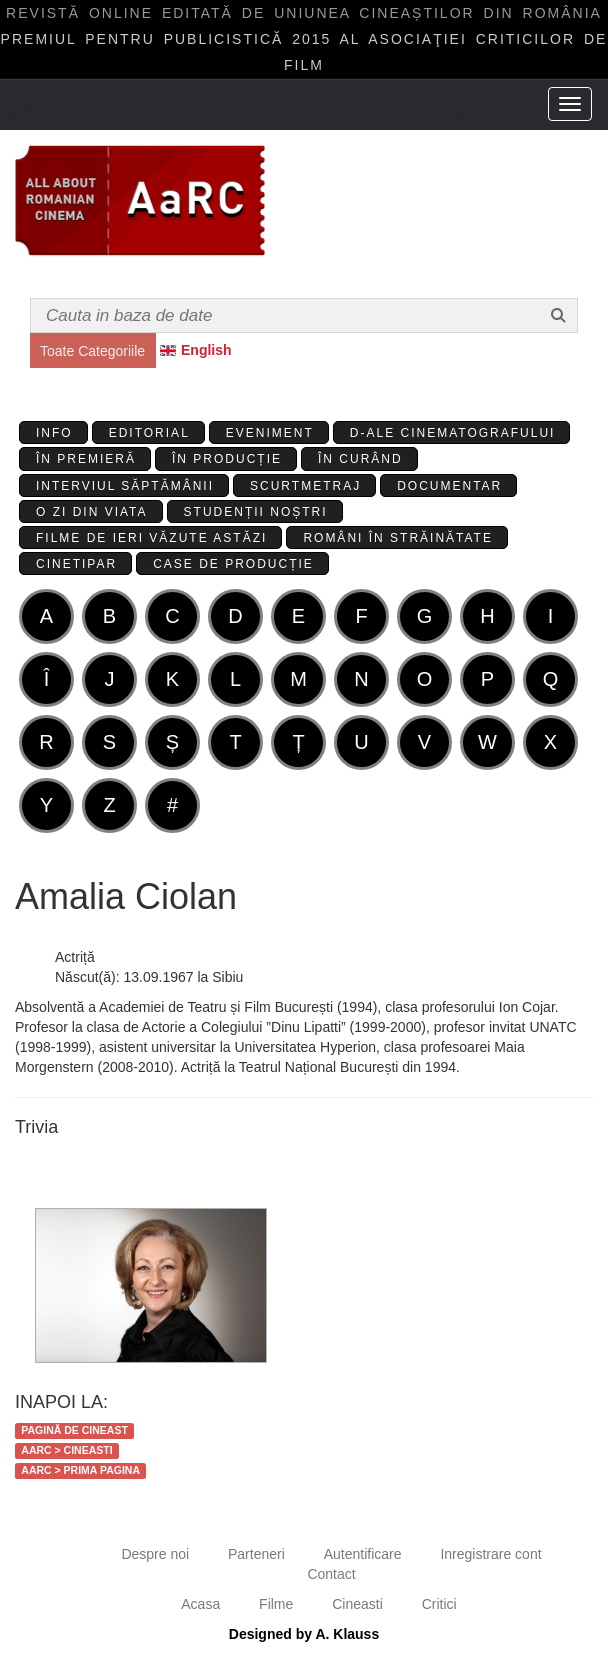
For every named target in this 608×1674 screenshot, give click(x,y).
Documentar (449, 486)
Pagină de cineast (74, 1430)
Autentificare (363, 1554)
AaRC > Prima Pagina (80, 1470)
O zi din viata (92, 512)
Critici (439, 1604)
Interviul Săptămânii (125, 486)
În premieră (86, 459)
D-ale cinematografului (453, 433)
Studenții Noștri (256, 512)
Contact (331, 1574)
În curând (360, 459)
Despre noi (155, 1554)
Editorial (149, 433)
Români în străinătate (398, 538)
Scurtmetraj (305, 486)
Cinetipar (76, 564)
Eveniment (270, 433)
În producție (227, 459)
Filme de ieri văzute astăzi (151, 538)
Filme (276, 1604)
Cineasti (357, 1604)
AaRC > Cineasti (66, 1450)
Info (54, 433)
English (206, 350)
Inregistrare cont (490, 1554)
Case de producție (233, 564)
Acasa (200, 1604)
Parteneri (256, 1554)
